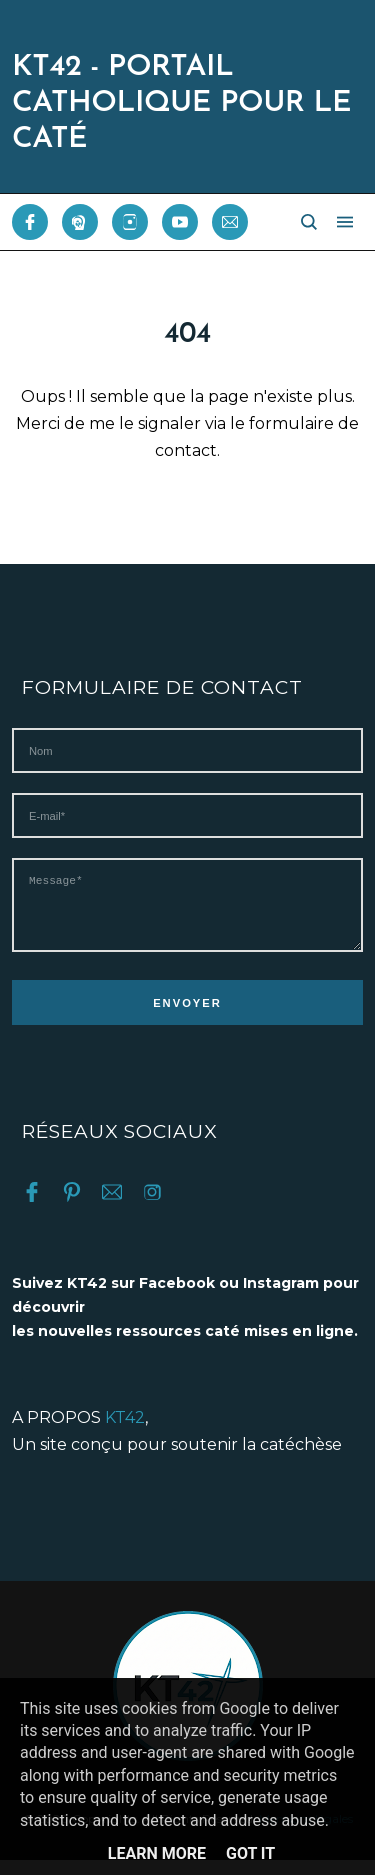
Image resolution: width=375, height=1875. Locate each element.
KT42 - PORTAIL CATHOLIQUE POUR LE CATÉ (181, 103)
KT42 (125, 1432)
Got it (250, 1853)
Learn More (157, 1853)
